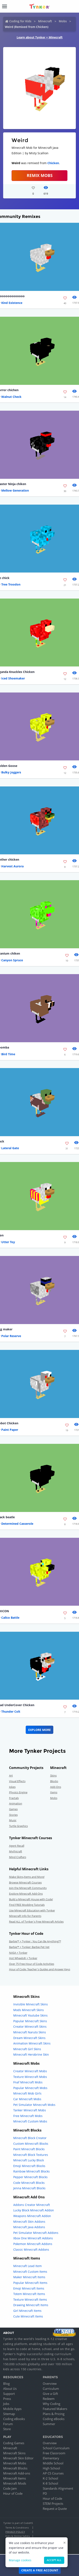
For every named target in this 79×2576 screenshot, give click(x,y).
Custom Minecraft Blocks (30, 2144)
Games (13, 1809)
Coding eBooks (14, 2419)
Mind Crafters (17, 1857)
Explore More (39, 1730)
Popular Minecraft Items (30, 2283)
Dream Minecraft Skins (29, 2038)
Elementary (51, 2458)
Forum (8, 2424)
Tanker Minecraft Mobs (29, 2110)
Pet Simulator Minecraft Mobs (34, 2105)
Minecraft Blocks (15, 2468)
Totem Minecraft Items (29, 2294)
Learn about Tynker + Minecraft (40, 37)
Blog (6, 2383)
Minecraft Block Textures (30, 2155)
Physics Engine (18, 1792)
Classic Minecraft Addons (31, 2250)
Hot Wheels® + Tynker (23, 1958)
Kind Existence (11, 303)
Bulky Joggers (11, 772)
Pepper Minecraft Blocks (30, 2177)
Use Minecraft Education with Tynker (32, 1910)
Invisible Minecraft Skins (30, 2004)
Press (7, 2399)
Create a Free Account (39, 2570)
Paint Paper (9, 1430)
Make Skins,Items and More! (26, 1877)
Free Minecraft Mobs (28, 2116)
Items (53, 1792)
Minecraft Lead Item (27, 2266)
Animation (15, 1803)
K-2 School (50, 2478)
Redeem (49, 2399)
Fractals (14, 1798)
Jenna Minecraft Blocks (29, 2188)
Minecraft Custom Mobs (30, 2121)
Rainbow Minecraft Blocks (31, 2171)
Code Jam (10, 2488)
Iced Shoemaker (13, 678)
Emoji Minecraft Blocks (29, 2166)
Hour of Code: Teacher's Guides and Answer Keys (39, 1969)
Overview (50, 2383)
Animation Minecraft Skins (32, 2043)
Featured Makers (55, 2409)
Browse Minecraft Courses (25, 1882)
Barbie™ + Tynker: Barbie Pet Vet (29, 1947)
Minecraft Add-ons (16, 2473)
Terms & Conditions (17, 2527)
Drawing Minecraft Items (30, 2305)
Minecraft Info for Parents (25, 1916)
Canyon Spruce (12, 960)
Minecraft (45, 21)
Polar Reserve (11, 1336)
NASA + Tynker (18, 1953)
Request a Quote (55, 2508)
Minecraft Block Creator (30, 2138)
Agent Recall (16, 1846)
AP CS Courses (53, 2473)
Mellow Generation (15, 490)
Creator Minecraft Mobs (30, 2071)
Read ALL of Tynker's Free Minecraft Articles (36, 1921)
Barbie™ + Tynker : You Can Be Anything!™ (35, 1941)
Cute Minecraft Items (28, 2316)
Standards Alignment (58, 2488)
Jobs (6, 2404)
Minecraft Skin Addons (29, 2222)
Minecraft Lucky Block (28, 2160)
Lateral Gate (10, 1148)
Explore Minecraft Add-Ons (26, 1893)
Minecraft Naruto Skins (29, 2032)
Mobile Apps (12, 2409)
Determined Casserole (17, 1524)
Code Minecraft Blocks (29, 2183)
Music (12, 1820)
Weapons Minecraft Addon (32, 2216)
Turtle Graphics (18, 1826)
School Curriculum (56, 2448)
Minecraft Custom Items (30, 2272)
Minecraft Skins (14, 2453)
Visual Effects (17, 1781)
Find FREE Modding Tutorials (27, 1905)
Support (9, 2393)
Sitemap (9, 2414)
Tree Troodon (10, 584)
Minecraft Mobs (14, 2463)
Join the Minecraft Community (28, 1888)
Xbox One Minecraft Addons (33, 2238)
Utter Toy (8, 1242)
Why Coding (51, 2404)
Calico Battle (10, 1618)
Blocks (54, 1781)
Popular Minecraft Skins (30, 2021)
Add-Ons (55, 1787)
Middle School (53, 2463)
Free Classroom (54, 2453)
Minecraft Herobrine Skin (31, 2054)
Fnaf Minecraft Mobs (28, 2082)
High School (51, 2468)
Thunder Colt (10, 1711)
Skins (53, 1775)
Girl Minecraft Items (27, 2311)
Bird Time (8, 1054)
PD (45, 2493)
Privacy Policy (15, 2531)
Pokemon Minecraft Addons (32, 2244)
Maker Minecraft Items (29, 2277)
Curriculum (51, 2388)
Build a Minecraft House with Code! (31, 1899)
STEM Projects (53, 2503)
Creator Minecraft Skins (30, 2027)
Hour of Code (13, 2493)
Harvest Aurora (12, 866)
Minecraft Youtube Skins (30, 2015)
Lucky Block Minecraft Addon (33, 2210)
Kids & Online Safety (17, 2536)
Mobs (63, 21)
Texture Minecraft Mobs (30, 2077)
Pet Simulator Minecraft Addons (35, 2233)
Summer (49, 2424)
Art (11, 1775)
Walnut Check (11, 397)
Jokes (12, 1787)
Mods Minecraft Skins (28, 2010)
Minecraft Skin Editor (18, 2458)
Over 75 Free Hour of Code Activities (31, 1964)
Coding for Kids (20, 21)
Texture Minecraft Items (30, 2300)
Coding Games (13, 2443)
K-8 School (50, 2483)
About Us (10, 2388)
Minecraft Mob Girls (27, 2093)
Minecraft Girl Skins (27, 2049)
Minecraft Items (14, 2478)
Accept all (54, 2560)
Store (7, 2429)
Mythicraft (15, 1851)
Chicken (53, 163)
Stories (13, 1815)
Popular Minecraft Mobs (30, 2088)
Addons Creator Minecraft (31, 2205)
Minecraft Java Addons (29, 2227)
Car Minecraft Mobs (27, 2099)
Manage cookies (20, 2560)
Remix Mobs (39, 175)
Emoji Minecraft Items (28, 2288)
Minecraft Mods (14, 2483)
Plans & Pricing (53, 2414)
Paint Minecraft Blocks (29, 2149)
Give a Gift (50, 2393)
